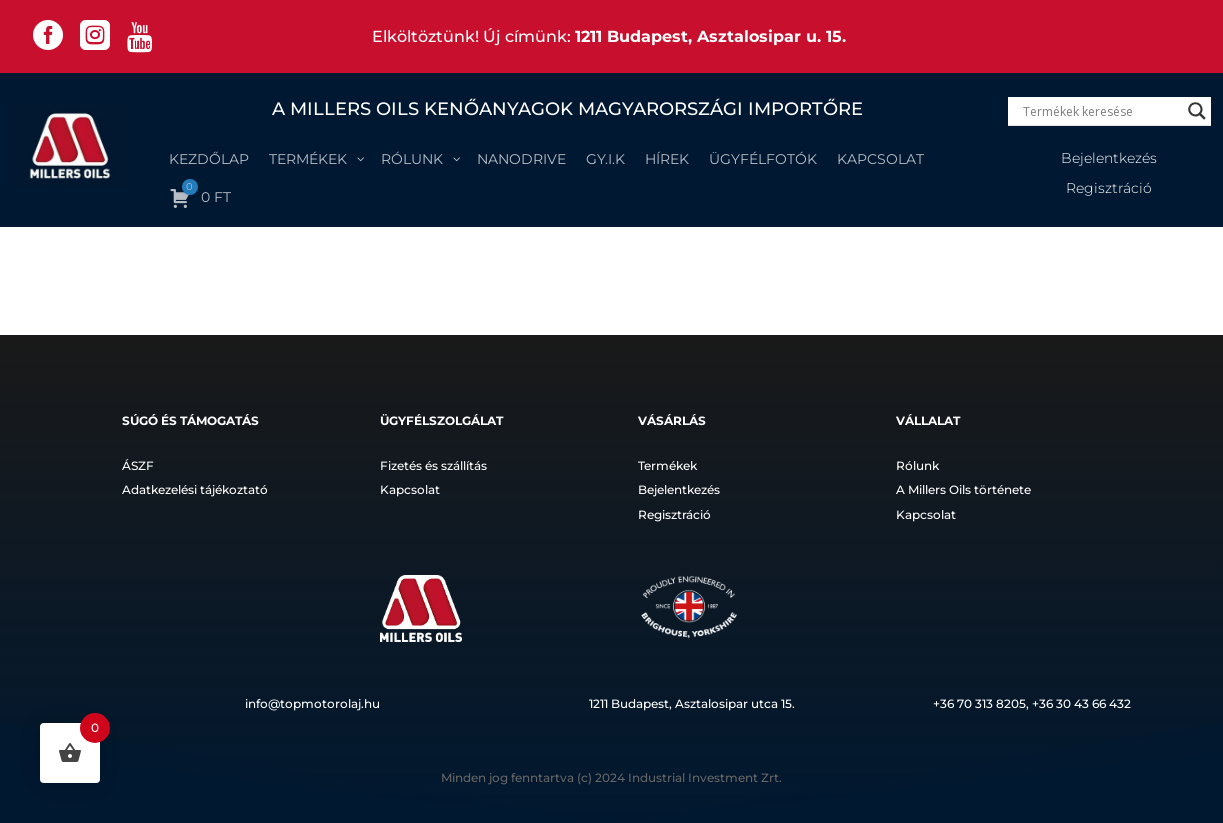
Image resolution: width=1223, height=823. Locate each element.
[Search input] (1100, 111)
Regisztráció (1109, 189)
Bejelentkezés (1109, 159)
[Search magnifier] (1197, 111)
